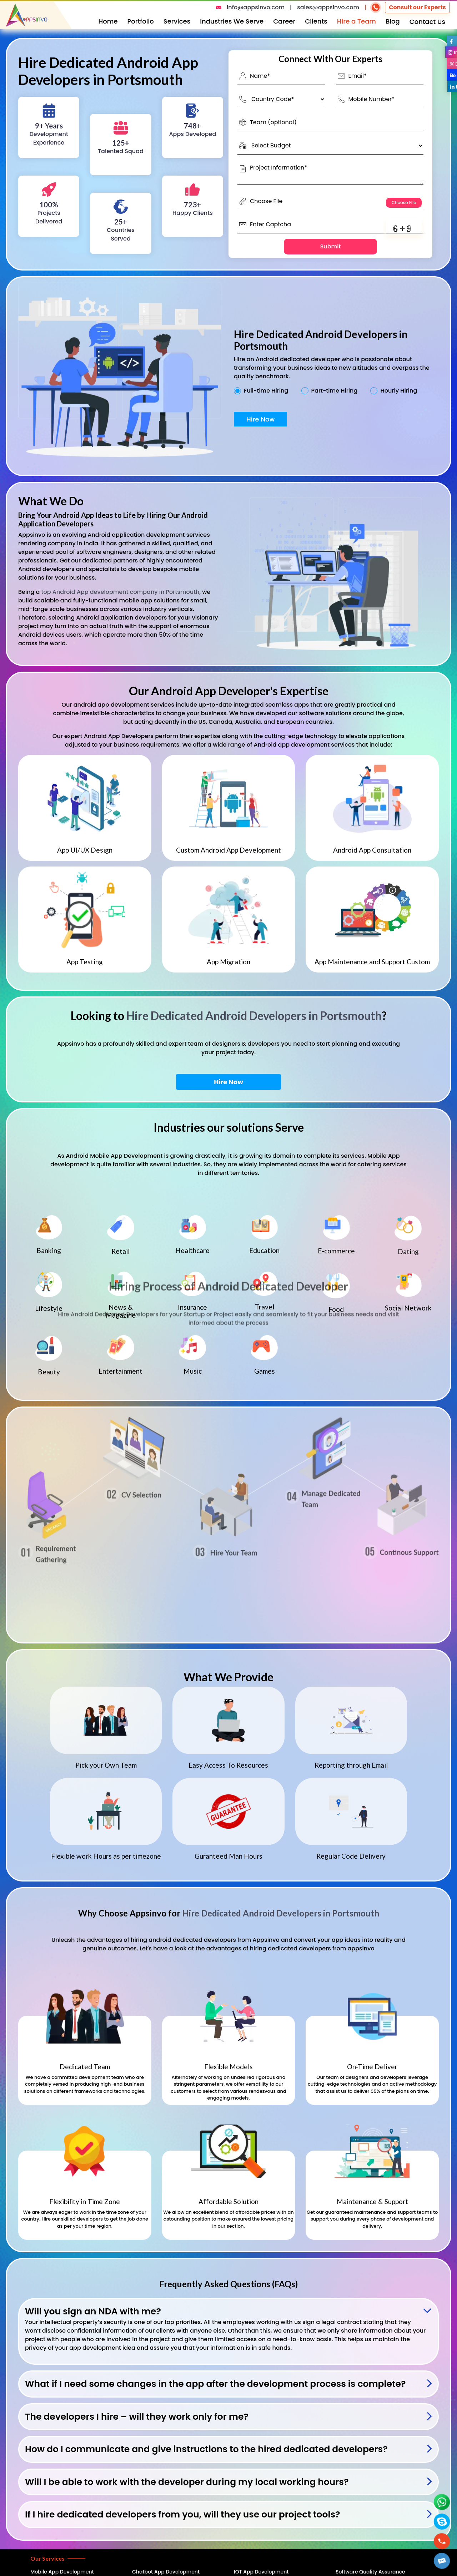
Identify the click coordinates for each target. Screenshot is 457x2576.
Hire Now (260, 419)
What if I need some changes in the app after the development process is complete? (215, 2384)
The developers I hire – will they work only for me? (136, 2416)
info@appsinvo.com (256, 7)
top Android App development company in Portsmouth (120, 592)
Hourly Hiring (398, 390)
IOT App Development (261, 2571)
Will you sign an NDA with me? (93, 2311)
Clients (316, 21)
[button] (442, 2560)
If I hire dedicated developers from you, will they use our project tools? (182, 2514)
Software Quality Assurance (370, 2571)
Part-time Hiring (334, 390)
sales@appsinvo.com (328, 7)
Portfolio (140, 21)
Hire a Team (356, 21)
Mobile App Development (62, 2571)
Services (177, 21)
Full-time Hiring (266, 390)
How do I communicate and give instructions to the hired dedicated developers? (206, 2449)
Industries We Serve (231, 21)
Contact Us (427, 21)
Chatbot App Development (166, 2571)
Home (108, 21)
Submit (330, 246)
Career (284, 21)
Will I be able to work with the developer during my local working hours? (186, 2482)
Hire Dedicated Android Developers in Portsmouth (254, 1015)
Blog (393, 21)
